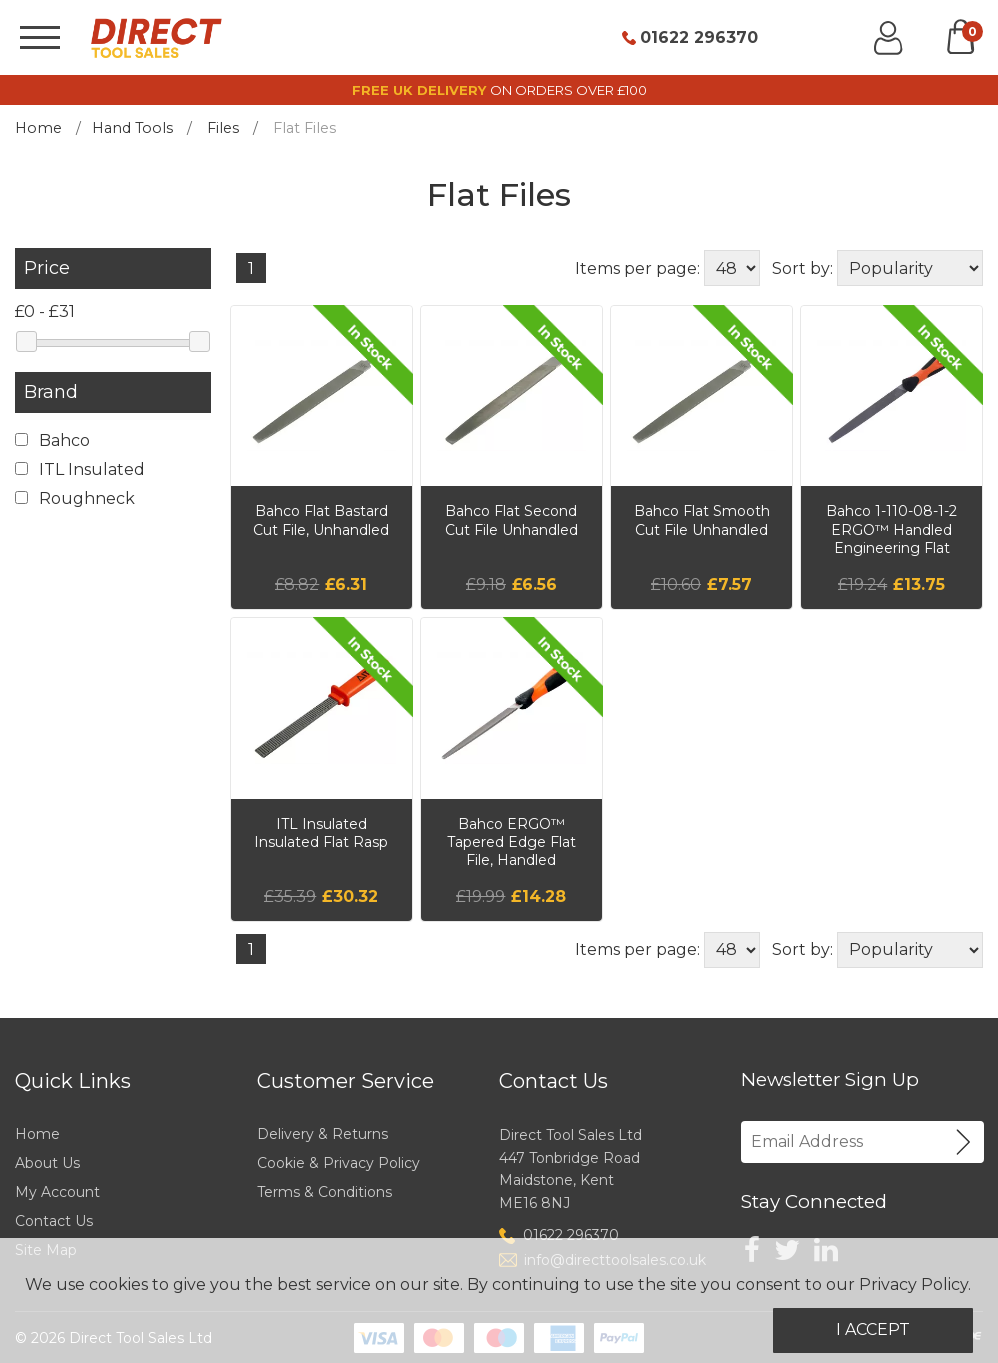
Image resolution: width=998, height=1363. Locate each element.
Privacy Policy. (915, 1284)
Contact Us (54, 1221)
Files (223, 128)
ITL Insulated (80, 469)
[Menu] (40, 37)
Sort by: (802, 268)
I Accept (873, 1329)
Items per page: (637, 268)
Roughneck (75, 498)
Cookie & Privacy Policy (338, 1163)
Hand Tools (132, 128)
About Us (47, 1163)
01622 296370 (699, 38)
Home (38, 128)
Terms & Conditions (324, 1192)
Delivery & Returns (322, 1134)
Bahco (52, 440)
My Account (57, 1192)
